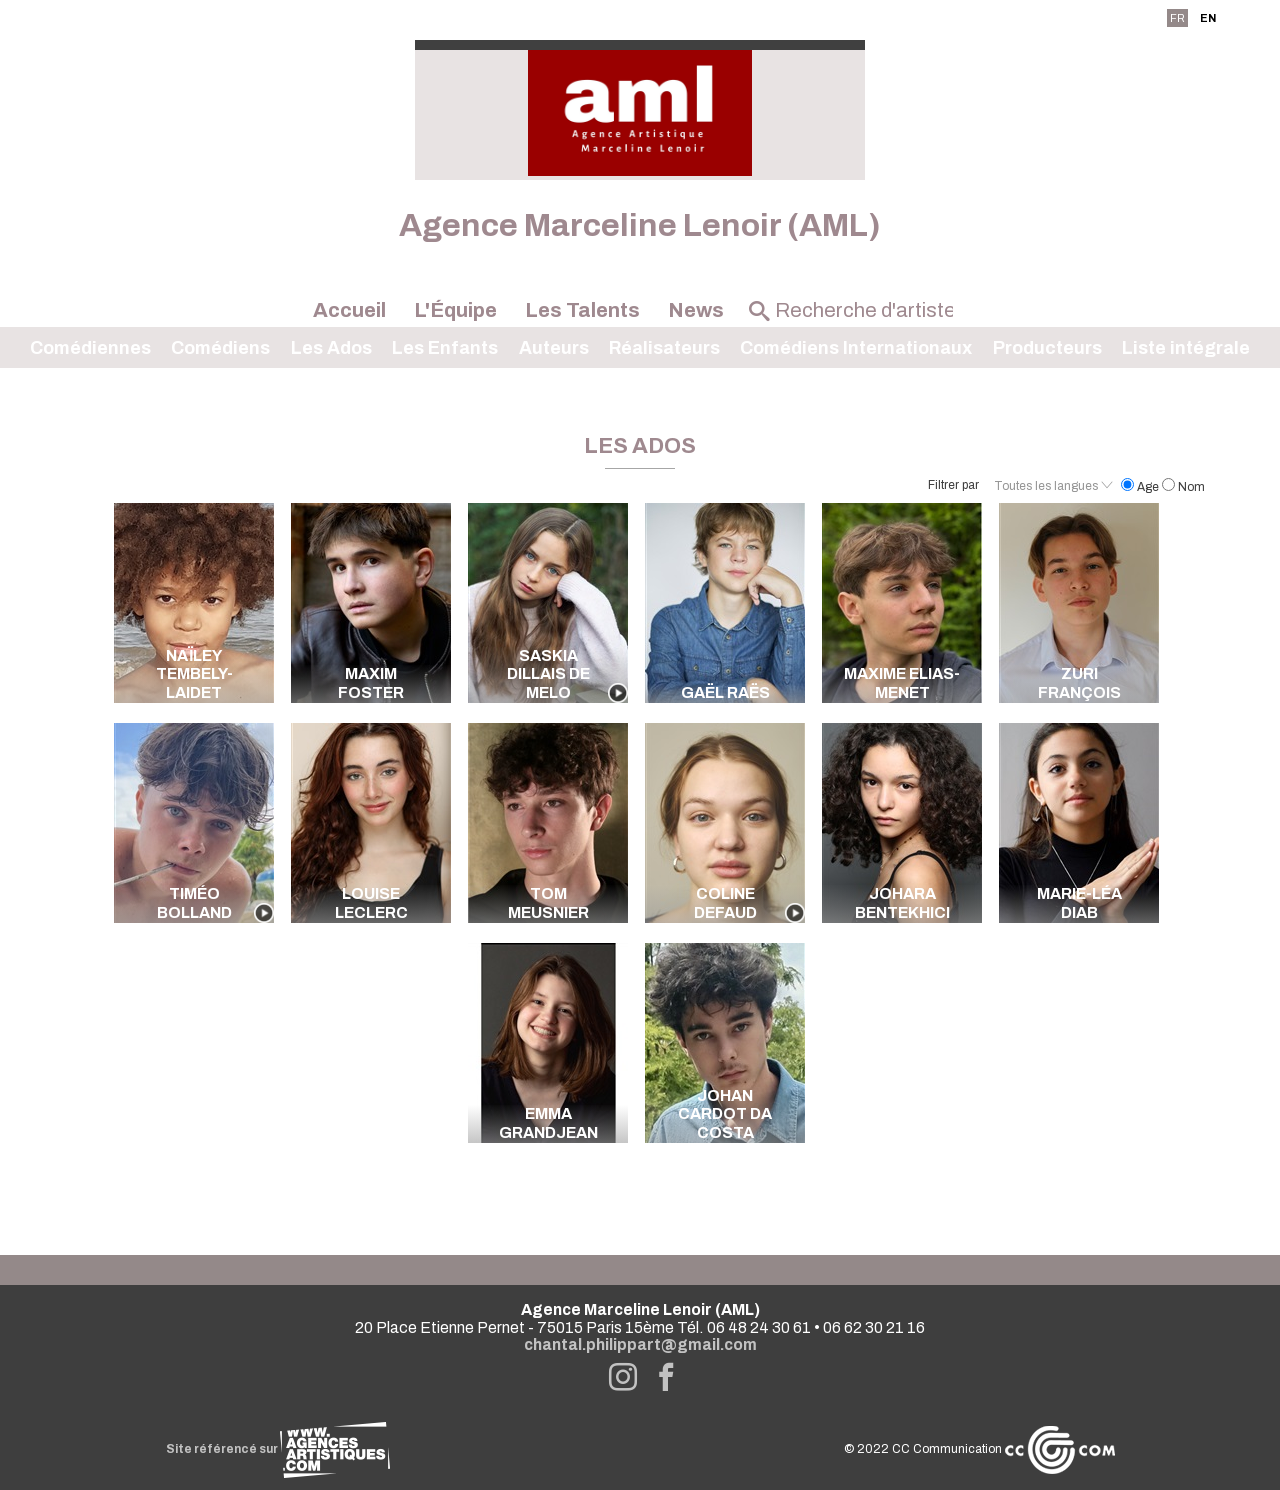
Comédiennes (90, 348)
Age (1141, 487)
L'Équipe (455, 310)
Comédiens (220, 348)
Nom (1183, 487)
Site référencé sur (278, 1449)
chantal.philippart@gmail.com (640, 1344)
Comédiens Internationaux (856, 348)
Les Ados (331, 348)
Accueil (349, 310)
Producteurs (1047, 348)
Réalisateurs (664, 348)
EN (1208, 18)
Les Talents (582, 310)
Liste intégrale (1186, 348)
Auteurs (554, 348)
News (696, 310)
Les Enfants (445, 348)
